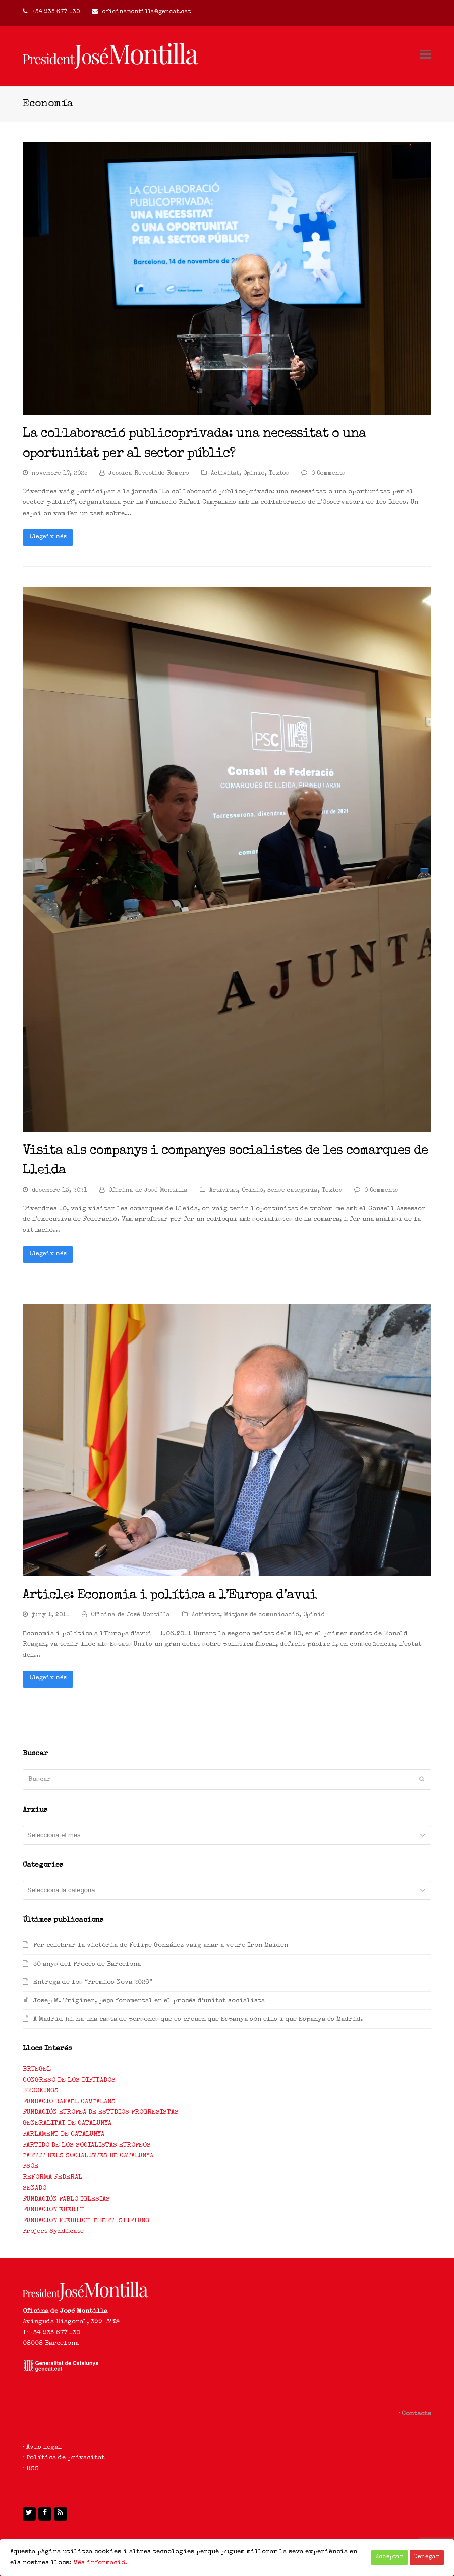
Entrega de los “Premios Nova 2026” (92, 1982)
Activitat (225, 474)
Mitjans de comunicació (261, 1615)
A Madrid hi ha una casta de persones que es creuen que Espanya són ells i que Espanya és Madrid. (198, 2019)
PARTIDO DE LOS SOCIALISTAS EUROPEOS (87, 2145)
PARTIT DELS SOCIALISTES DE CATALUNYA (88, 2156)
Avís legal (44, 2447)
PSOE (30, 2166)
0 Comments (328, 474)
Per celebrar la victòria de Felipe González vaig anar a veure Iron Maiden (160, 1945)
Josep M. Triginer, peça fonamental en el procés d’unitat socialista (149, 2001)
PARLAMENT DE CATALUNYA (63, 2134)
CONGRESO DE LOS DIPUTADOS (69, 2080)
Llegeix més (48, 537)
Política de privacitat (65, 2458)
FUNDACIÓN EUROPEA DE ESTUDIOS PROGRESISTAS (101, 2112)
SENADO (34, 2188)
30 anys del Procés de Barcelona (87, 1964)
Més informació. (100, 2563)
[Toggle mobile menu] (425, 56)
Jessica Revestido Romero (148, 474)
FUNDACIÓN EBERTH (53, 2210)
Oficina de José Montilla (148, 1191)
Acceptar (389, 2557)
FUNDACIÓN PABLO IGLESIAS (66, 2199)
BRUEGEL (37, 2069)
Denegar (426, 2557)
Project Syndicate (53, 2231)
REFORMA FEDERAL (52, 2177)
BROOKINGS (41, 2091)
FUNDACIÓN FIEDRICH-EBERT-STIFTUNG (86, 2221)
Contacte (416, 2414)
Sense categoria (292, 1191)
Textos (279, 474)
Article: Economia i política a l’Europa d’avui (170, 1595)
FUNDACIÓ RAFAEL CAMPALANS (69, 2102)
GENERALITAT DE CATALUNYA (67, 2123)
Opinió (254, 474)
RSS (32, 2469)
